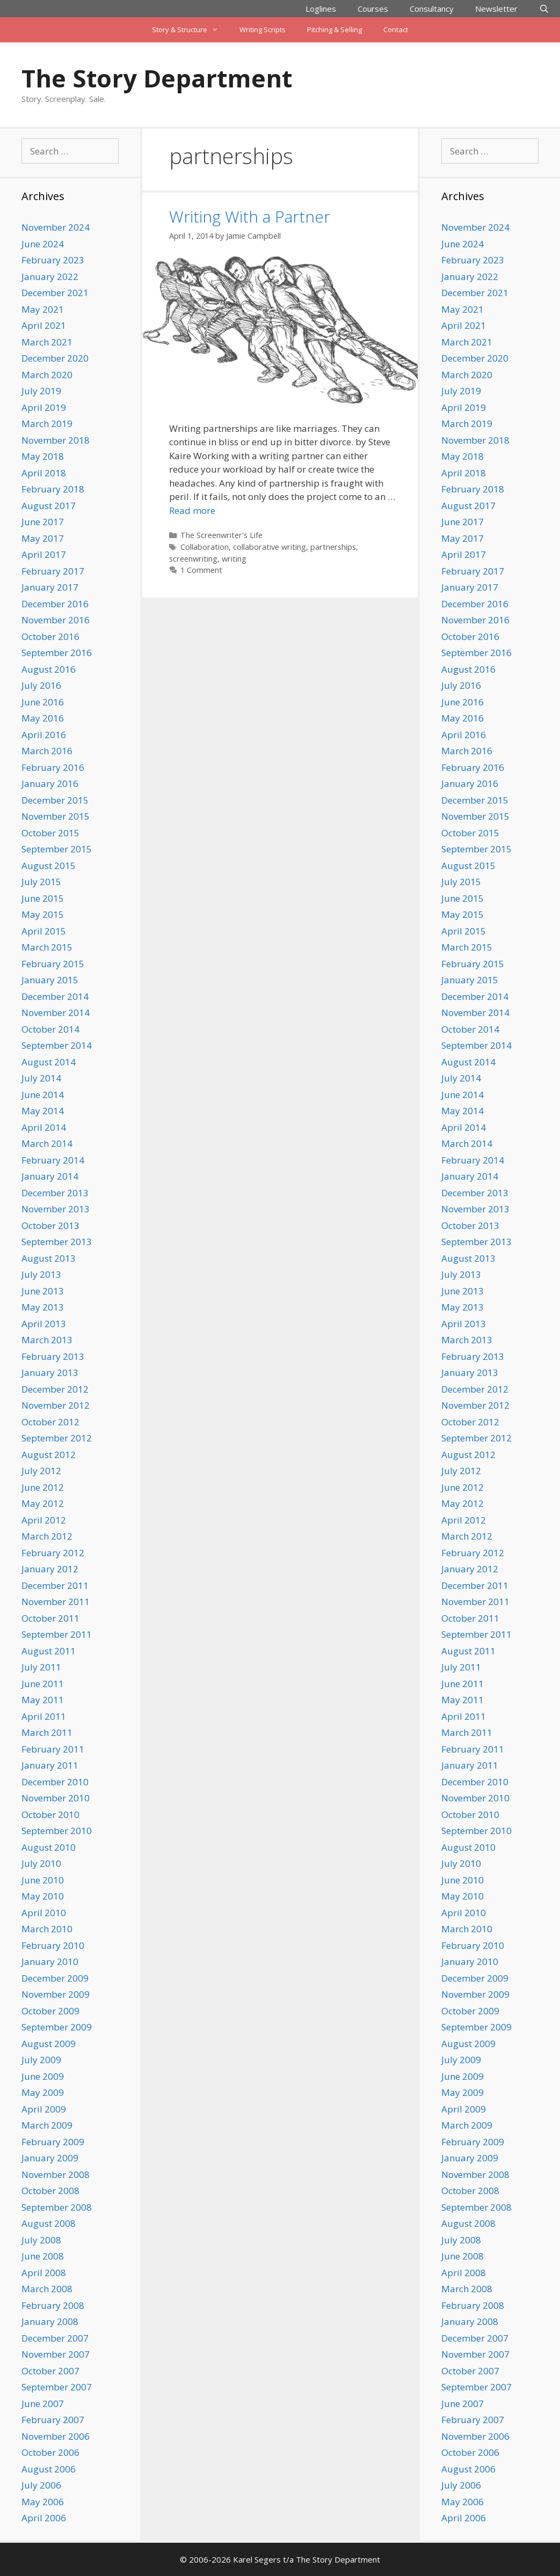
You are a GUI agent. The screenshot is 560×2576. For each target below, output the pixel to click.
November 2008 (55, 2174)
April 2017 (43, 554)
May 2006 (42, 2502)
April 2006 (43, 2518)
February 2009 (52, 2142)
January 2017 (49, 587)
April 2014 (43, 1127)
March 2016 (46, 751)
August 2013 (48, 1258)
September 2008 (56, 2207)
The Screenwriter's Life (221, 535)
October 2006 (50, 2452)
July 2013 (41, 1274)
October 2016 (50, 636)
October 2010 (50, 1814)
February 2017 (52, 571)
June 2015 (42, 898)
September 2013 (56, 1241)
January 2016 (49, 783)
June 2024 (42, 244)
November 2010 (55, 1798)
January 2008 (49, 2321)
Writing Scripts (262, 29)
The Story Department (156, 78)
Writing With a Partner (249, 216)
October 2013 (50, 1225)
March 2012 (46, 1536)
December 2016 (55, 604)
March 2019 (46, 423)
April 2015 (43, 931)
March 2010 (46, 1929)
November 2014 (55, 1012)
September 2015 (56, 849)
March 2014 (46, 1143)
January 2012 (49, 1569)
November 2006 (55, 2436)
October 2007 (50, 2371)
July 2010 (41, 1863)
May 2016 (42, 718)
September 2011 (56, 1634)
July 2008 (41, 2240)
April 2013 (43, 1324)
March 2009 (46, 2125)
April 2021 (43, 325)
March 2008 (46, 2289)
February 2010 (52, 1945)
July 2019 (41, 391)
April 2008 (43, 2272)
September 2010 (56, 1830)
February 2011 (52, 1749)
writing (234, 559)
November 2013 (55, 1209)
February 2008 (52, 2305)
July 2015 (41, 881)
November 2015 (55, 816)
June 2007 (42, 2403)
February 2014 (52, 1160)
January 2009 (49, 2158)
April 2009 (43, 2109)
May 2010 (42, 1896)
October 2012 (50, 1422)
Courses (373, 8)
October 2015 (50, 833)
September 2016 (56, 652)
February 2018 (52, 489)
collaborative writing (269, 547)
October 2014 (50, 1029)
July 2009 (41, 2060)
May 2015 (42, 914)
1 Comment (201, 570)
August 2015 (48, 865)
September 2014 (56, 1045)
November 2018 (55, 440)
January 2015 (49, 980)
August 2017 (48, 505)
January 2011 (49, 1765)
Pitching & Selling (334, 29)
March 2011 (46, 1732)
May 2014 (42, 1111)
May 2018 (42, 456)
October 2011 (50, 1618)
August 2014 (48, 1062)
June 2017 (42, 522)
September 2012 (56, 1438)
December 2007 (55, 2338)
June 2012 (42, 1487)
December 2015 (55, 800)
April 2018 (43, 473)
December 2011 (55, 1585)
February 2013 (52, 1356)
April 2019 (43, 407)
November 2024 (55, 227)
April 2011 (43, 1716)
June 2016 (42, 702)
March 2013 (46, 1340)
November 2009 (55, 1994)
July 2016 (41, 685)
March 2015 (46, 947)
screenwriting (193, 559)
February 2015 (52, 964)
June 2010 (42, 1880)
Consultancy (432, 8)
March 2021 (46, 342)
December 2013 (55, 1193)
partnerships (333, 547)
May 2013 (42, 1307)
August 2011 (48, 1651)
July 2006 (41, 2485)
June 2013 (42, 1291)
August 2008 (48, 2223)
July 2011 (41, 1667)
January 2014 (49, 1176)
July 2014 (41, 1078)
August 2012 (48, 1454)
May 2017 (42, 538)
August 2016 (48, 669)
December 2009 (55, 1978)
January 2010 (49, 1961)
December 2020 (55, 358)
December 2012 (55, 1389)
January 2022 (49, 276)
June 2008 (42, 2256)
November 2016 (55, 620)
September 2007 (56, 2387)
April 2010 (43, 1913)
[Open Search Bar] (544, 8)
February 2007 (52, 2419)
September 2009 (56, 2027)
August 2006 (48, 2469)
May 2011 (42, 1700)
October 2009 (50, 2011)
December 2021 (55, 292)
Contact (395, 29)
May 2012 (42, 1503)
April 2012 (43, 1520)
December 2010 (55, 1782)
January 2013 (49, 1372)
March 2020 (46, 375)
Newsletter (496, 8)
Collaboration (204, 547)
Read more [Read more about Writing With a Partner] (192, 510)
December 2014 (55, 996)
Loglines (321, 8)
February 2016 (52, 767)
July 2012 (41, 1470)
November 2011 (55, 1601)
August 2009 (48, 2043)
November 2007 (55, 2354)
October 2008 (50, 2190)
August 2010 (48, 1847)
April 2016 (43, 734)
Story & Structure (190, 29)
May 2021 (42, 309)
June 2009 (42, 2076)
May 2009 (42, 2092)
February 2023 (52, 260)
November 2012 (55, 1405)
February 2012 (52, 1553)
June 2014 (42, 1094)
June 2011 (42, 1683)
